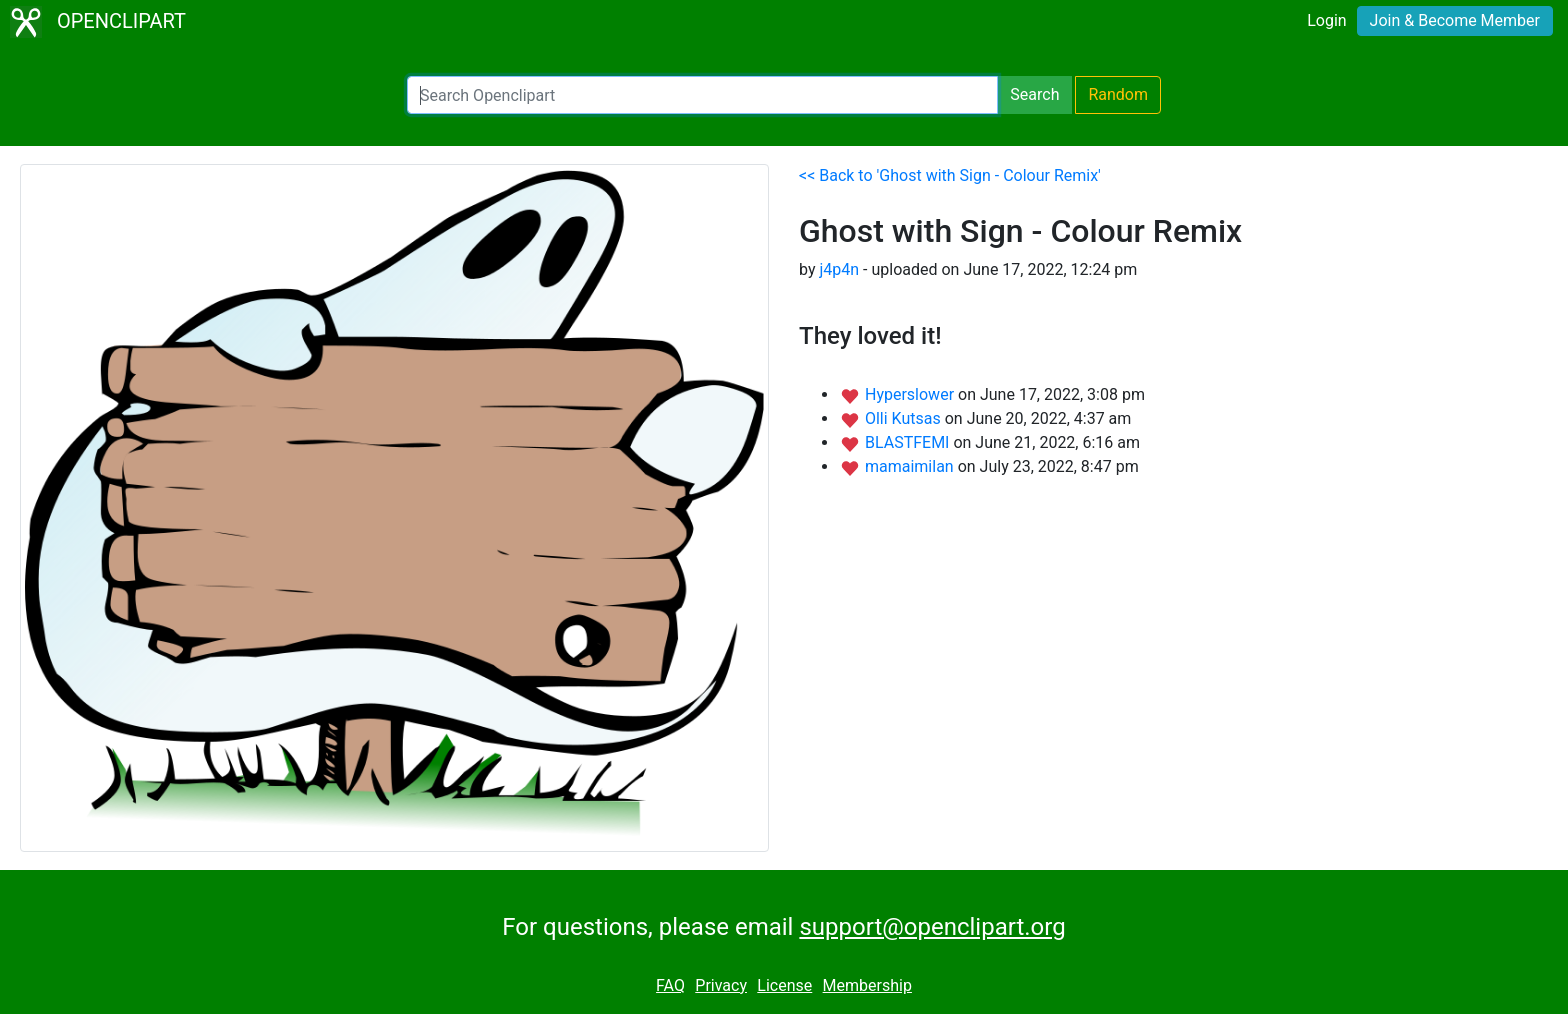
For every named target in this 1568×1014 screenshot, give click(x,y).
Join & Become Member (1455, 20)
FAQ (670, 985)
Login (1326, 20)
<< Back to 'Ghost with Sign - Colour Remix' (950, 175)
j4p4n (839, 269)
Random (1118, 94)
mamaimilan (911, 466)
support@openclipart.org (932, 927)
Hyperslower (911, 394)
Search (1034, 94)
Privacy (721, 985)
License (784, 985)
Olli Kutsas (905, 418)
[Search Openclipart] (702, 95)
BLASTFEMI (909, 442)
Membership (867, 985)
